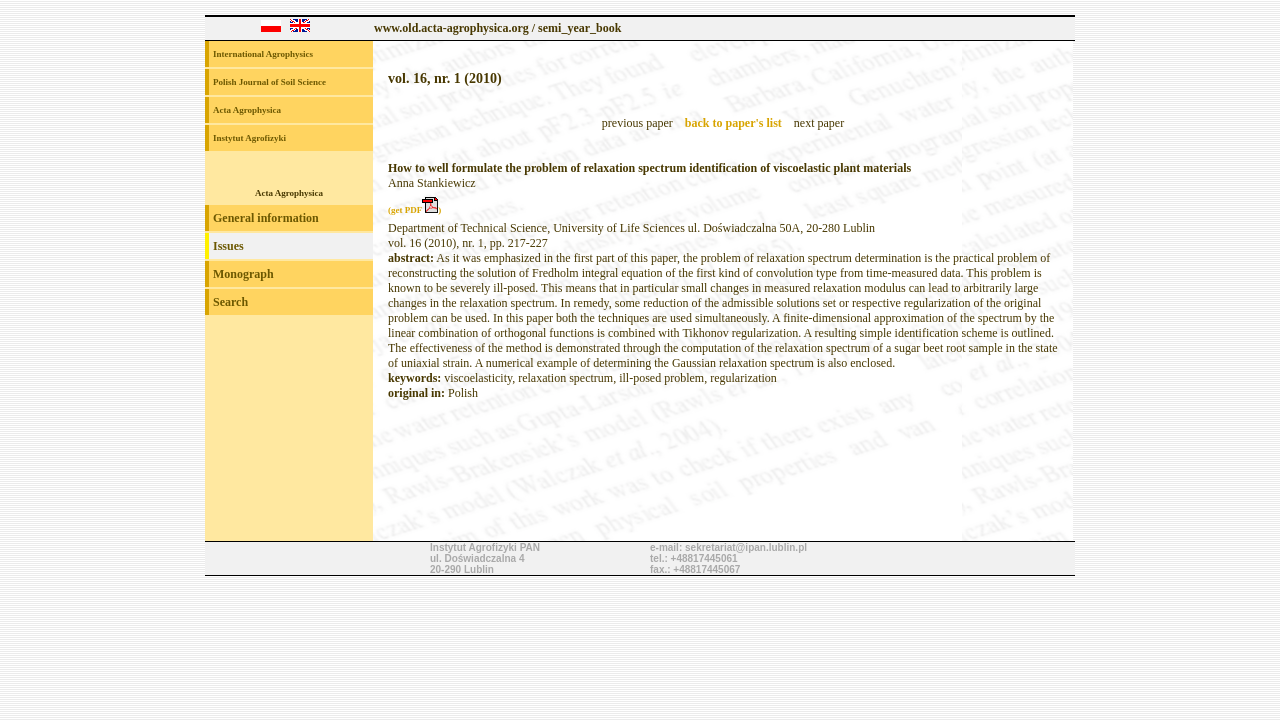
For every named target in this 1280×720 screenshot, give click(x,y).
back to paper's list (733, 123)
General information (266, 218)
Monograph (243, 274)
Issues (228, 246)
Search (230, 302)
